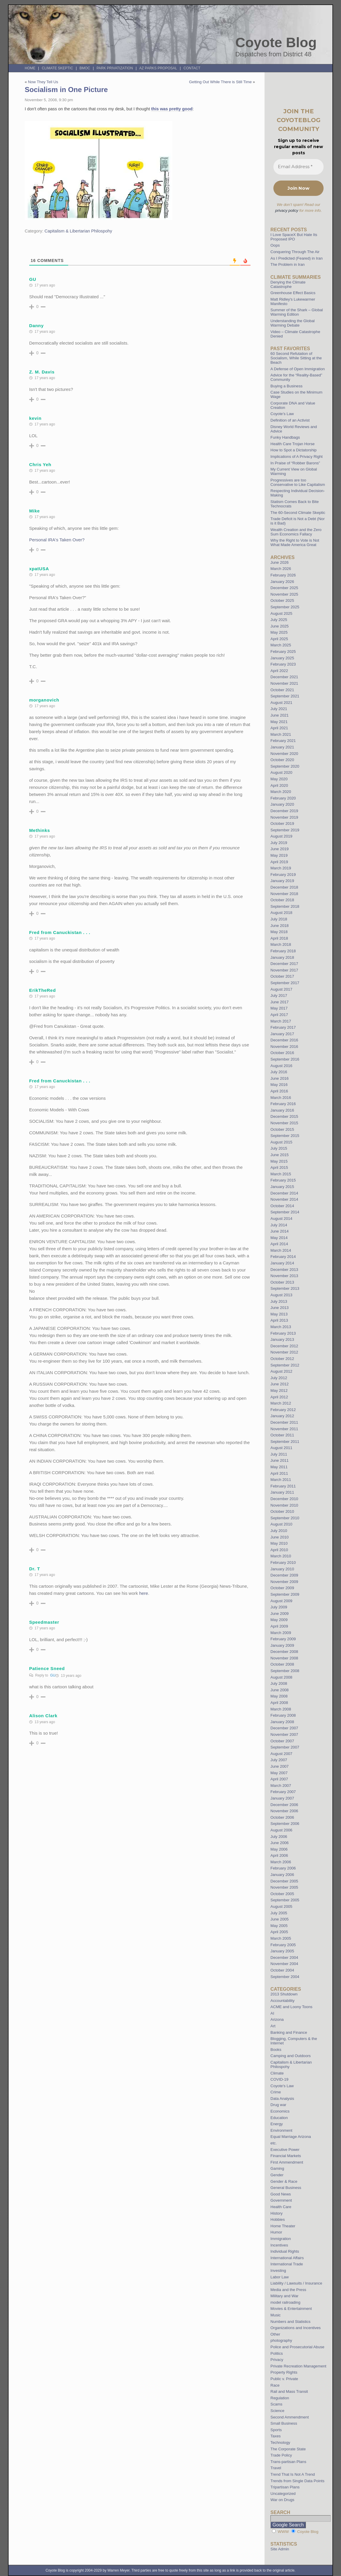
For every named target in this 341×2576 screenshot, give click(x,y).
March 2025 (280, 645)
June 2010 (279, 1537)
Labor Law (279, 2277)
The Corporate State (288, 2449)
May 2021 (279, 722)
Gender (276, 2175)
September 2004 (284, 1976)
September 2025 (284, 607)
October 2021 (282, 690)
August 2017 (281, 989)
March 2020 (280, 791)
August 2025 (281, 613)
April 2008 (279, 1702)
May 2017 (279, 1008)
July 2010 (278, 1530)
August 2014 (281, 1218)
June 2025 (279, 626)
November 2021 (284, 683)
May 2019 (279, 855)
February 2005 (283, 1945)
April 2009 (279, 1626)
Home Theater (282, 2226)
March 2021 (280, 734)
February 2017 (283, 1027)
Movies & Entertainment (291, 2308)
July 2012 (278, 1378)
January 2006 (282, 1874)
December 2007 (284, 1728)
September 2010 (284, 1518)
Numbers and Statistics (290, 2321)
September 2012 (284, 1365)
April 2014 (279, 1244)
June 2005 (279, 1919)
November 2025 (284, 594)
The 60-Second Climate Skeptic (297, 512)
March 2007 (280, 1785)
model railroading (285, 2302)
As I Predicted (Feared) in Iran (296, 258)
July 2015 (278, 1148)
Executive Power (284, 2149)
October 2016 (282, 1053)
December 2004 (284, 1957)
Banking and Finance (288, 2032)
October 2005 (282, 1894)
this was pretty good (171, 108)
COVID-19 (279, 2079)
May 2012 (279, 1390)
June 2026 (279, 562)
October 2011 (282, 1435)
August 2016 (281, 1065)
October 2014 (282, 1206)
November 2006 (284, 1811)
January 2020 (282, 804)
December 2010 (284, 1499)
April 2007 (279, 1779)
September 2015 (284, 1135)
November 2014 (284, 1199)
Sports (276, 2430)
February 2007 (283, 1792)
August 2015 (281, 1142)
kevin (35, 418)
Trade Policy (281, 2455)
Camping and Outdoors (290, 2056)
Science (277, 2410)
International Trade (286, 2264)
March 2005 (280, 1938)
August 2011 (281, 1448)
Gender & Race (283, 2181)
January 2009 (282, 1645)
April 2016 (279, 1091)
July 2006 (278, 1836)
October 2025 (282, 600)
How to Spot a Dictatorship (293, 450)
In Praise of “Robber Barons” (295, 463)
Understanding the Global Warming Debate (292, 323)
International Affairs (287, 2258)
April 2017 (279, 1014)
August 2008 (281, 1677)
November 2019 (284, 817)
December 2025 (284, 588)
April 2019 (279, 862)
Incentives (279, 2245)
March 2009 (280, 1633)
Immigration (280, 2238)
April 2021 (279, 728)
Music (275, 2315)
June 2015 (279, 1155)
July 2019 (278, 842)
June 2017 (279, 1002)
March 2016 (280, 1097)
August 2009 (281, 1601)
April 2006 (279, 1855)
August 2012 (281, 1371)
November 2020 (284, 753)
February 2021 (283, 740)
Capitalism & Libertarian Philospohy (78, 231)
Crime (275, 2092)
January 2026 (282, 581)
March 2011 (280, 1479)
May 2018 (279, 932)
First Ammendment (286, 2162)
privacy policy (286, 210)
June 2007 (279, 1766)
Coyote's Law (282, 2086)
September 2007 (284, 1747)
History (276, 2213)
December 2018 (284, 887)
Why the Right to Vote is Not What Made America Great (294, 542)
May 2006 (279, 1849)
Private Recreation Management (298, 2366)
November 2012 (284, 1352)
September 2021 (284, 696)
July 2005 (278, 1913)
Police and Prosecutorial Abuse (297, 2347)
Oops (275, 245)
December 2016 (284, 1040)
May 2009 (279, 1620)
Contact (191, 68)
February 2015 (283, 1180)
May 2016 (279, 1084)
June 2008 (279, 1690)
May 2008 (279, 1696)
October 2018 (282, 900)
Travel (275, 2468)
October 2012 (282, 1358)
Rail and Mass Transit (289, 2391)
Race (275, 2385)
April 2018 (279, 938)
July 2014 (278, 1225)
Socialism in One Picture (66, 90)
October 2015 (282, 1129)
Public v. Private (284, 2379)
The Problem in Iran (287, 264)
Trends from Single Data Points (297, 2481)
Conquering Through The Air (294, 252)
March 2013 (280, 1327)
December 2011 (284, 1422)
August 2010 (281, 1524)
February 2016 (283, 1104)
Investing (278, 2270)
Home (30, 68)
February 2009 (283, 1639)
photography (281, 2340)
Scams (276, 2404)
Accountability (282, 2000)
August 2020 (281, 772)
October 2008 (282, 1664)
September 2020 (284, 766)
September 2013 (284, 1288)
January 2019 (282, 881)
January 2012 (282, 1416)
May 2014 (279, 1237)
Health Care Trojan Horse (292, 444)
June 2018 (279, 925)
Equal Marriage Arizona (290, 2136)
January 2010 (282, 1569)
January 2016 (282, 1110)
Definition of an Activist (290, 420)
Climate (277, 2073)
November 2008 (284, 1658)
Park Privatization (115, 68)
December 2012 (284, 1346)
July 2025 (278, 619)
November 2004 (284, 1964)
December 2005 (284, 1881)
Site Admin (279, 2549)
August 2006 (281, 1830)
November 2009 (284, 1581)
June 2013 (279, 1307)
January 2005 (282, 1951)
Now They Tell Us (43, 82)
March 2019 (280, 868)
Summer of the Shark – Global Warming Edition (296, 312)
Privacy (276, 2359)
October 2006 (282, 1817)
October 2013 (282, 1282)
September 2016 (284, 1059)
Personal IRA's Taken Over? (57, 539)
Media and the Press (288, 2289)
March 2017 (280, 1021)
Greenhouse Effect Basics (292, 293)
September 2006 (284, 1823)
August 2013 (281, 1295)
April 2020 (279, 785)
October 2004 (282, 1970)
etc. (273, 2143)
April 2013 (279, 1320)
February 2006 (283, 1868)
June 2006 (279, 1843)
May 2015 (279, 1161)
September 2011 (284, 1441)
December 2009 (284, 1575)
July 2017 (278, 995)
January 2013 (282, 1339)
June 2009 (279, 1613)
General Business (285, 2187)
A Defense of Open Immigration (297, 369)
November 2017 (284, 970)
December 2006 (284, 1804)
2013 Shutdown (284, 1994)
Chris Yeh (40, 464)
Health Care (280, 2207)
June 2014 (279, 1231)
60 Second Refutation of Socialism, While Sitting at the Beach (296, 358)
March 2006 (280, 1862)
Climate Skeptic (57, 68)
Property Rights (283, 2372)
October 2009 (282, 1588)
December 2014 (284, 1193)
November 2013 (284, 1276)
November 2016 (284, 1046)
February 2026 (283, 575)
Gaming (277, 2168)
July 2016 (278, 1072)
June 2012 (279, 1384)
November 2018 (284, 894)
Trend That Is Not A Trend (292, 2474)
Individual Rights (284, 2251)
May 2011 (279, 1467)
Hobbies (277, 2219)
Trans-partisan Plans (288, 2461)
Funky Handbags (285, 437)
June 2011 (279, 1460)
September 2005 (284, 1900)
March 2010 (280, 1556)
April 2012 (279, 1397)
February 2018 (283, 951)
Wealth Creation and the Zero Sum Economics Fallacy (296, 531)
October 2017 (282, 976)
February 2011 (283, 1486)
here (143, 1593)
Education (279, 2117)
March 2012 (280, 1403)
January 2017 (282, 1034)
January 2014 (282, 1263)
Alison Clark (43, 1715)
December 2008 (284, 1651)
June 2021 (279, 715)
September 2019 (284, 830)
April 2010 (279, 1550)
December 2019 (284, 811)
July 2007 (278, 1760)
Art (272, 2026)
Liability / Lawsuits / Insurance (296, 2283)
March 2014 (280, 1250)
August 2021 (281, 702)
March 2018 (280, 944)
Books (275, 2049)
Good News (280, 2194)
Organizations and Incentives (295, 2328)
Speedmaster (44, 1622)
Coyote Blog (276, 42)
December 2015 (284, 1116)
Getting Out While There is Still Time (220, 82)
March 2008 (280, 1709)
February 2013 (283, 1333)
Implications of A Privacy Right (296, 456)
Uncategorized (283, 2493)
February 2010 (283, 1562)
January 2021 (282, 747)
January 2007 (282, 1798)
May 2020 (279, 779)
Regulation (279, 2398)
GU (53, 1675)
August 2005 (281, 1906)
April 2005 (279, 1932)
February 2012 (283, 1409)
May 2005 (279, 1925)
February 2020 (283, 798)
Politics (276, 2353)
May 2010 (279, 1543)
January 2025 (282, 658)
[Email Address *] (298, 167)
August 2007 (281, 1753)
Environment (281, 2130)
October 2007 (282, 1741)
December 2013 (284, 1269)
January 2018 (282, 957)
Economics (280, 2111)
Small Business (283, 2423)
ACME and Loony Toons (291, 2007)
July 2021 (278, 709)
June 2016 (279, 1078)
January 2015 (282, 1186)
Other (275, 2334)
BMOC (84, 68)
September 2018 (284, 906)
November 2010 (284, 1505)
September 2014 (284, 1212)
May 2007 (279, 1773)
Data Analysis (282, 2098)
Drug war (278, 2105)
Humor (276, 2232)
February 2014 (283, 1256)
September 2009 (284, 1594)
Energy (276, 2124)
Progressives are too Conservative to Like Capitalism (297, 482)
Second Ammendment (289, 2417)
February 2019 (283, 874)
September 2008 (284, 1671)
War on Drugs (282, 2500)
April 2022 (279, 670)
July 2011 (278, 1454)
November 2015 (284, 1123)
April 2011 (279, 1473)
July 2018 (278, 919)
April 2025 (279, 639)
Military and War (284, 2296)
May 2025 (279, 632)
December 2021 (284, 677)
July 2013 (278, 1301)
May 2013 (279, 1314)
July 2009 (278, 1607)
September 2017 (284, 983)
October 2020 (282, 760)
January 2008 (282, 1722)
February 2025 (283, 651)
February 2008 (283, 1715)
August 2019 (281, 836)
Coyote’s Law (282, 414)
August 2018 (281, 912)
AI (272, 2013)
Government (281, 2200)
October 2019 (282, 823)
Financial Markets (285, 2156)
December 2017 (284, 963)
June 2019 (279, 849)
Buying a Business (286, 386)
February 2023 (283, 664)
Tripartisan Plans (284, 2487)
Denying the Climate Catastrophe (288, 284)
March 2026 (280, 568)
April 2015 (279, 1167)
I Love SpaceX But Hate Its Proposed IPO (293, 236)
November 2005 (284, 1887)
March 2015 (280, 1174)
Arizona (277, 2019)
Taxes (275, 2436)
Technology (280, 2442)
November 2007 (284, 1734)
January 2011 (282, 1492)
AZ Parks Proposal (158, 68)
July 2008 (278, 1683)
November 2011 (284, 1429)
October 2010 (282, 1511)
